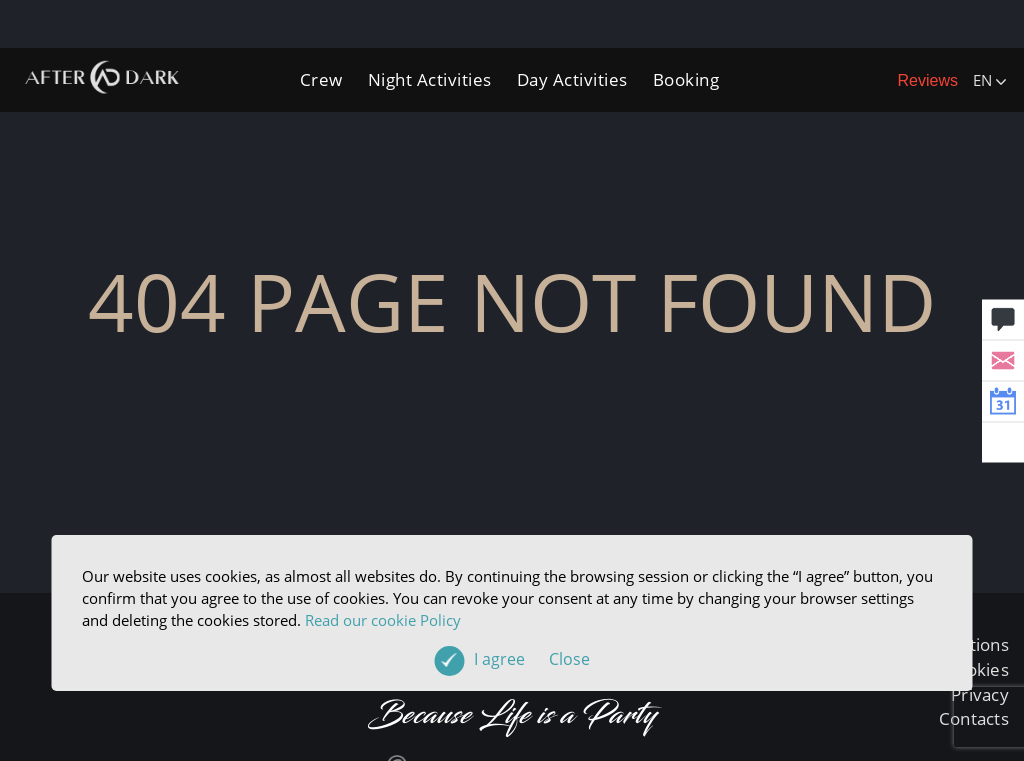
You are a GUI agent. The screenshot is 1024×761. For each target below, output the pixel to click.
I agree (532, 659)
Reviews (928, 80)
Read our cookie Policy (383, 620)
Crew (321, 79)
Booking (686, 79)
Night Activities (430, 79)
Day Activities (572, 79)
